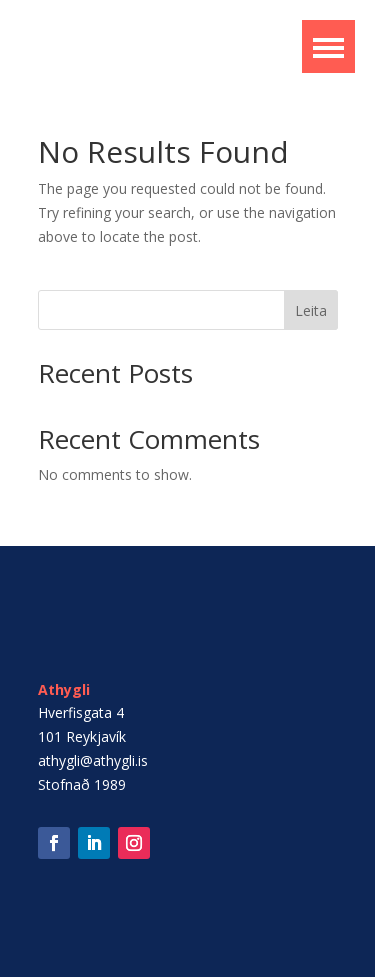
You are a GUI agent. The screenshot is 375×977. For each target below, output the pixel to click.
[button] (328, 46)
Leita (311, 310)
